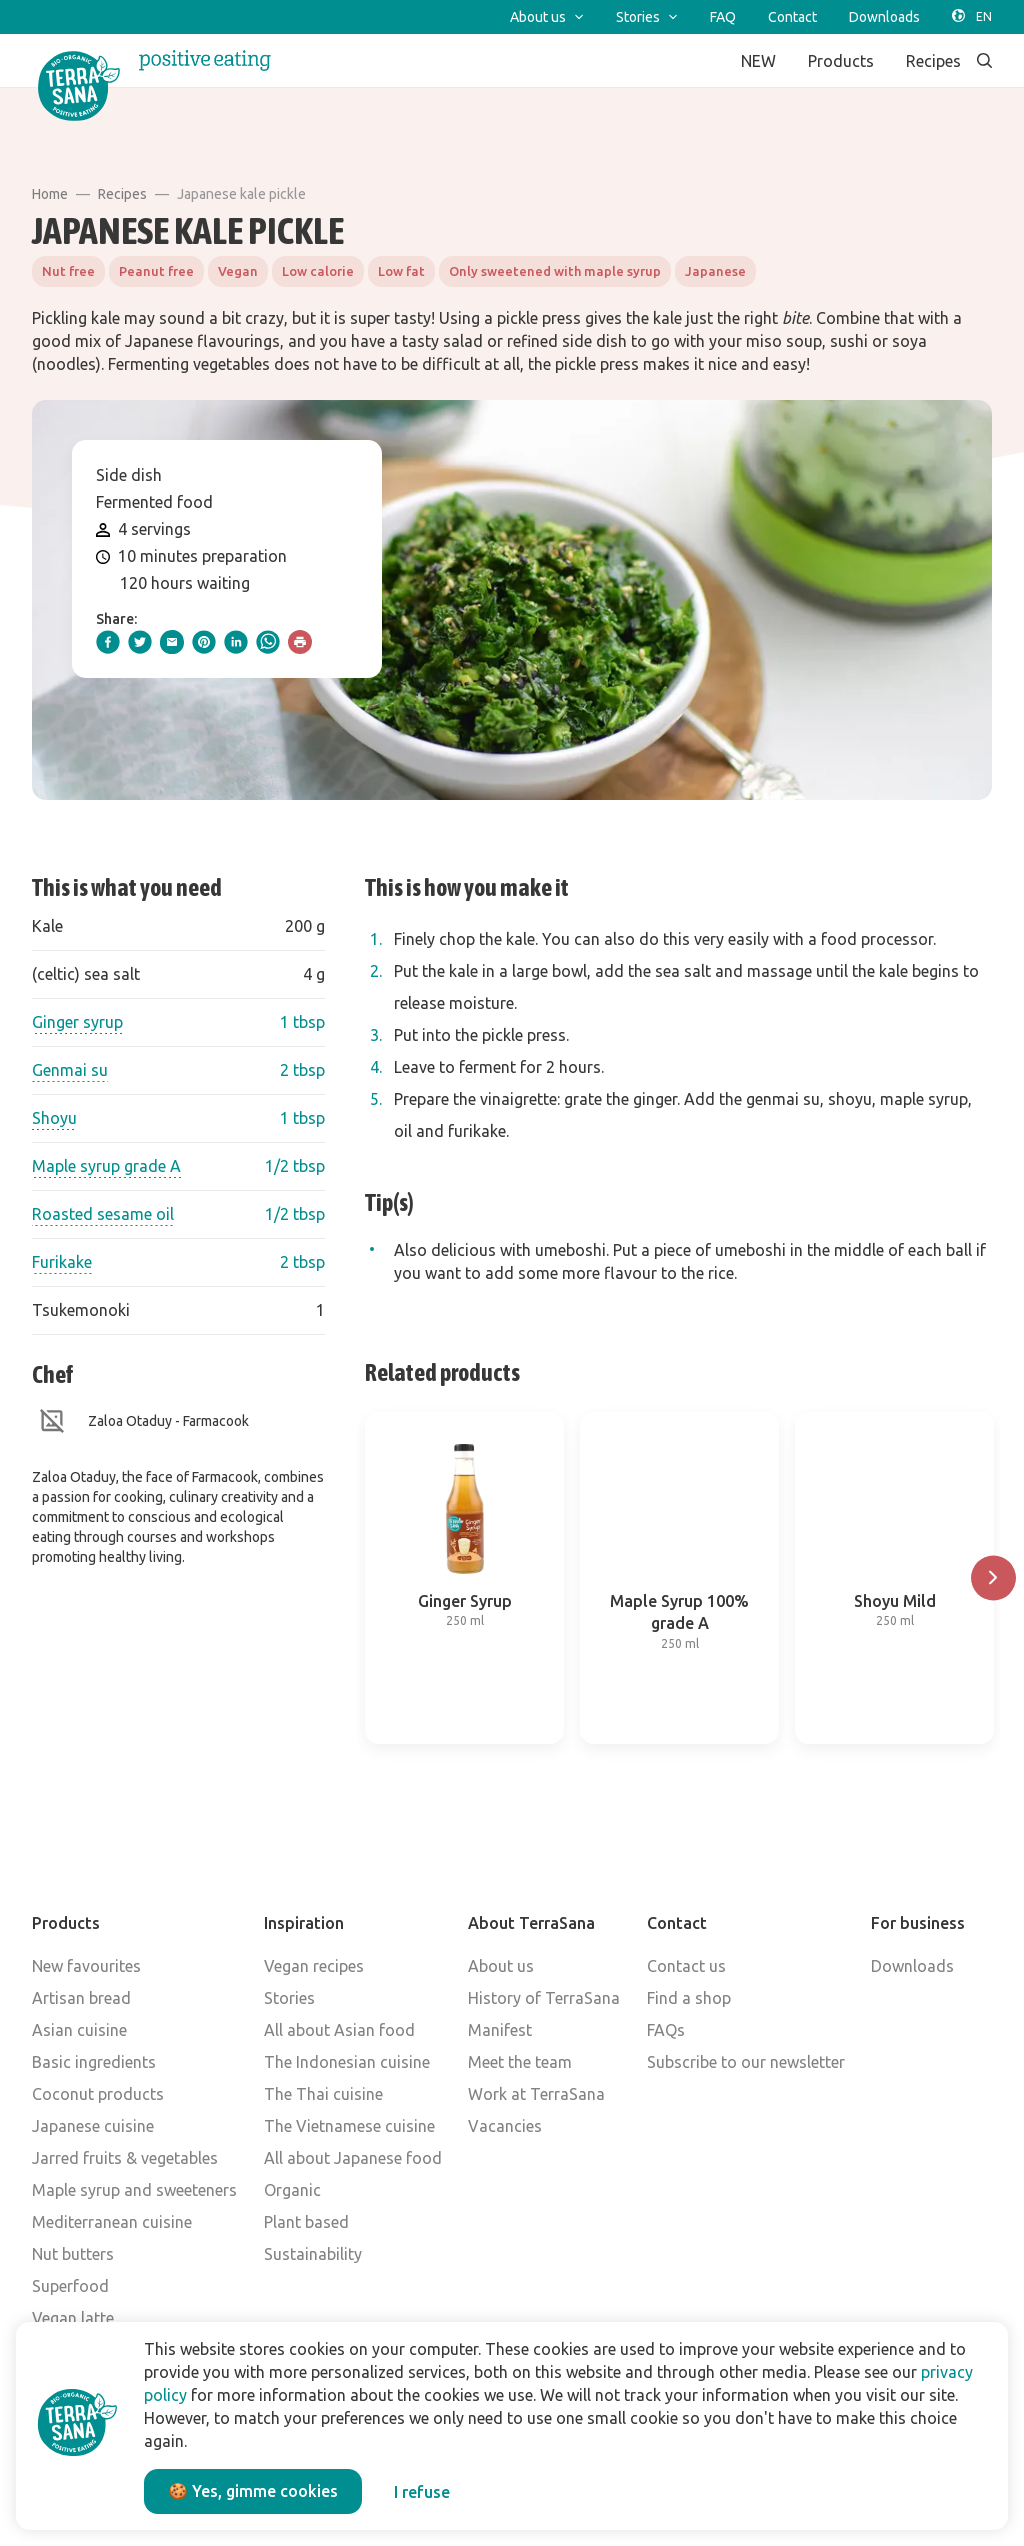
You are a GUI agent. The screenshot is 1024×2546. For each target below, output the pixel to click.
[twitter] (140, 642)
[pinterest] (204, 642)
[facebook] (108, 642)
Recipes (122, 194)
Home (50, 194)
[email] (172, 642)
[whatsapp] (268, 642)
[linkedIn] (236, 642)
